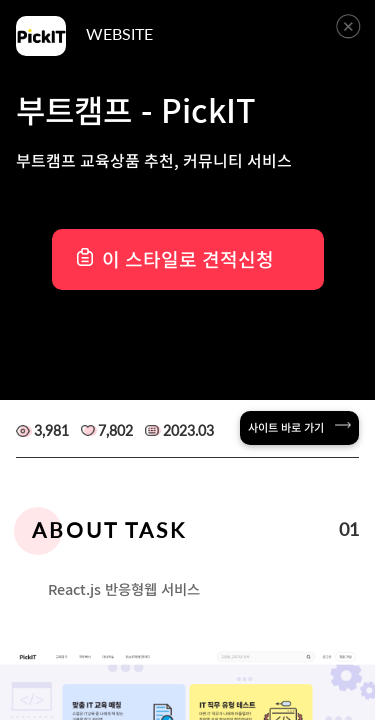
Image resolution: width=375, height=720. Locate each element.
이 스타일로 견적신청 (188, 259)
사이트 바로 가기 (299, 427)
